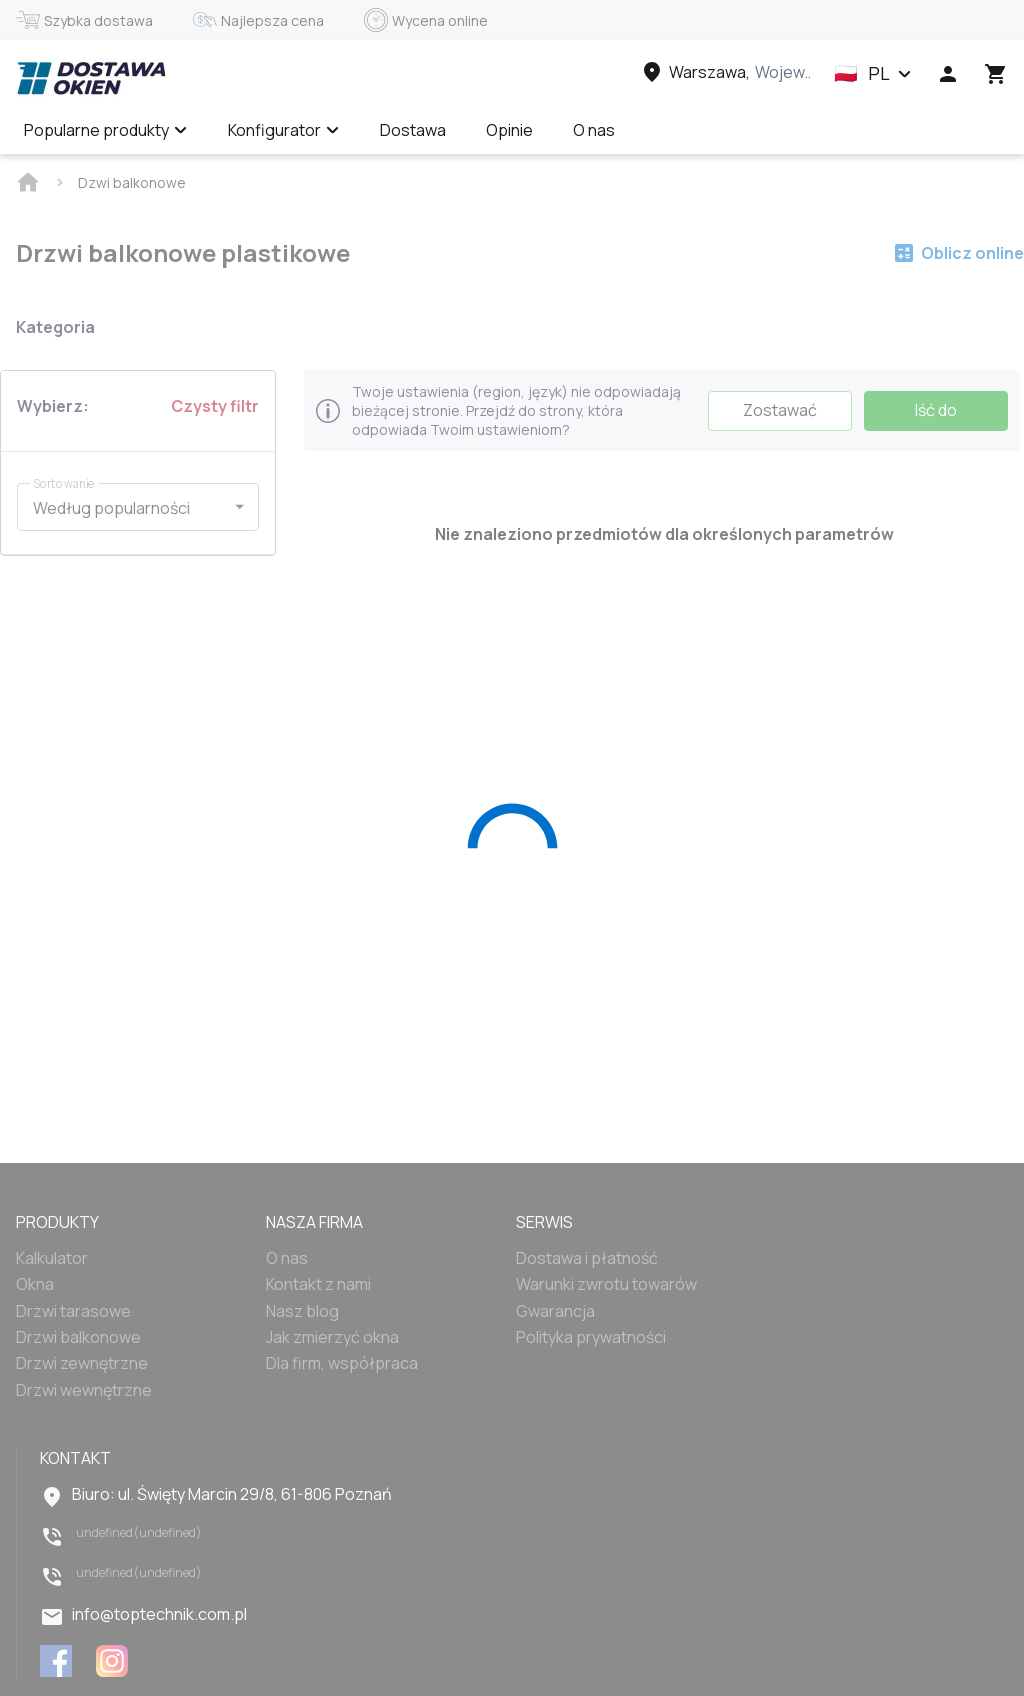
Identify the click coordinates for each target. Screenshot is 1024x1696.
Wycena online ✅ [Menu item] (720, 130)
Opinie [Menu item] (509, 130)
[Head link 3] (725, 72)
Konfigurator (284, 130)
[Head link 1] (91, 78)
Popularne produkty (106, 130)
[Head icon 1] (948, 74)
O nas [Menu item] (594, 130)
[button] (873, 74)
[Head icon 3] (996, 74)
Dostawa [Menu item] (413, 130)
